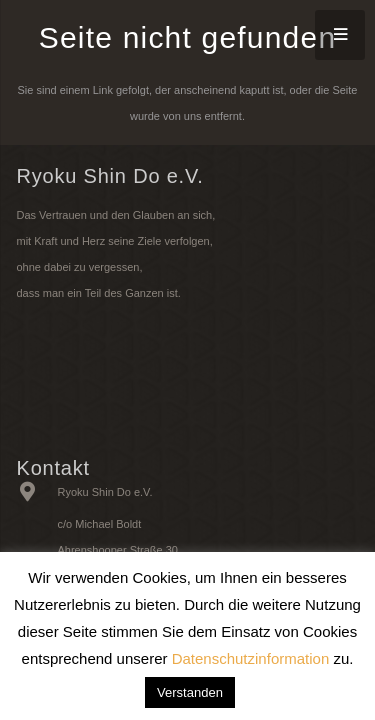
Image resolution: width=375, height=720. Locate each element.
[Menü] (340, 35)
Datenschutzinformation (251, 658)
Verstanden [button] (190, 692)
